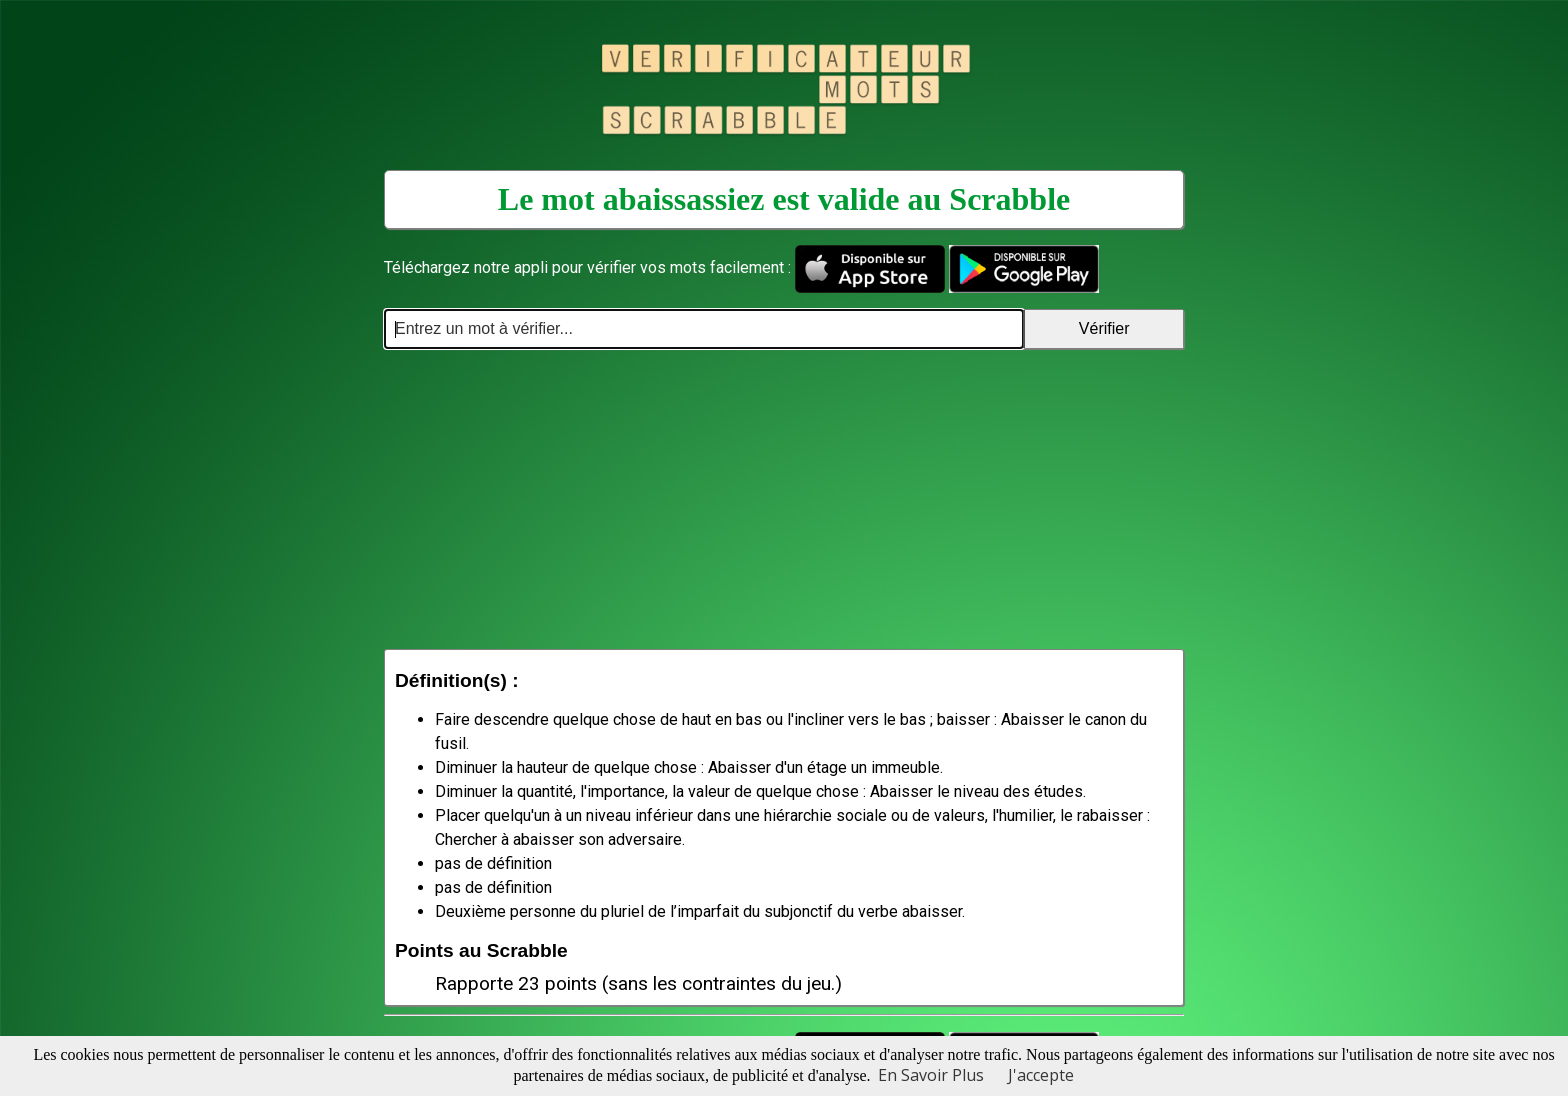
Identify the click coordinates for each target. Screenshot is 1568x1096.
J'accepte (1041, 1075)
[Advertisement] (784, 499)
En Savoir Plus (931, 1075)
